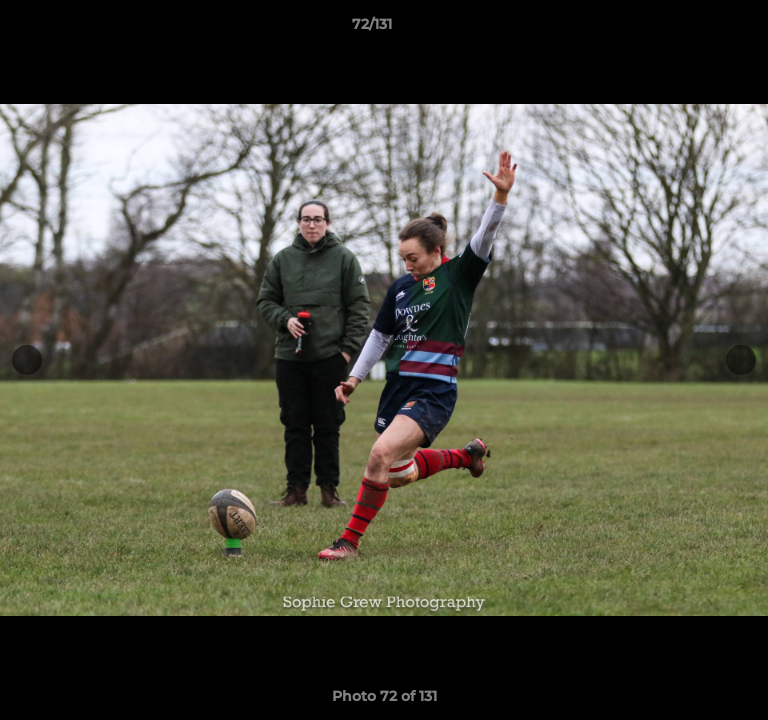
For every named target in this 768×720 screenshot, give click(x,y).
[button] (696, 29)
